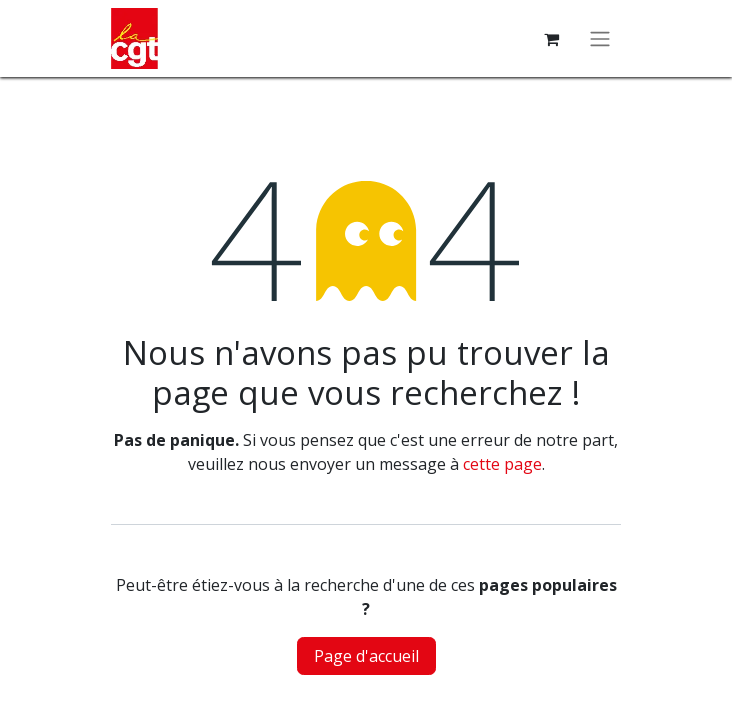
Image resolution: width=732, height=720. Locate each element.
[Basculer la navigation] (600, 39)
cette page (502, 464)
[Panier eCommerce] (551, 39)
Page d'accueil (366, 656)
